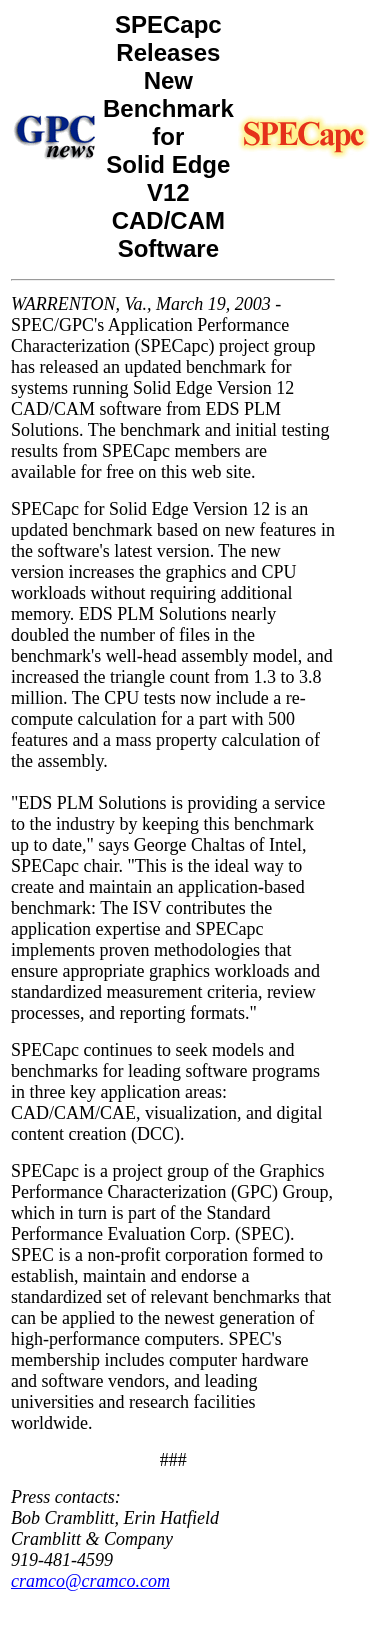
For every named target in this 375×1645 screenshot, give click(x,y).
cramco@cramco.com (90, 1581)
